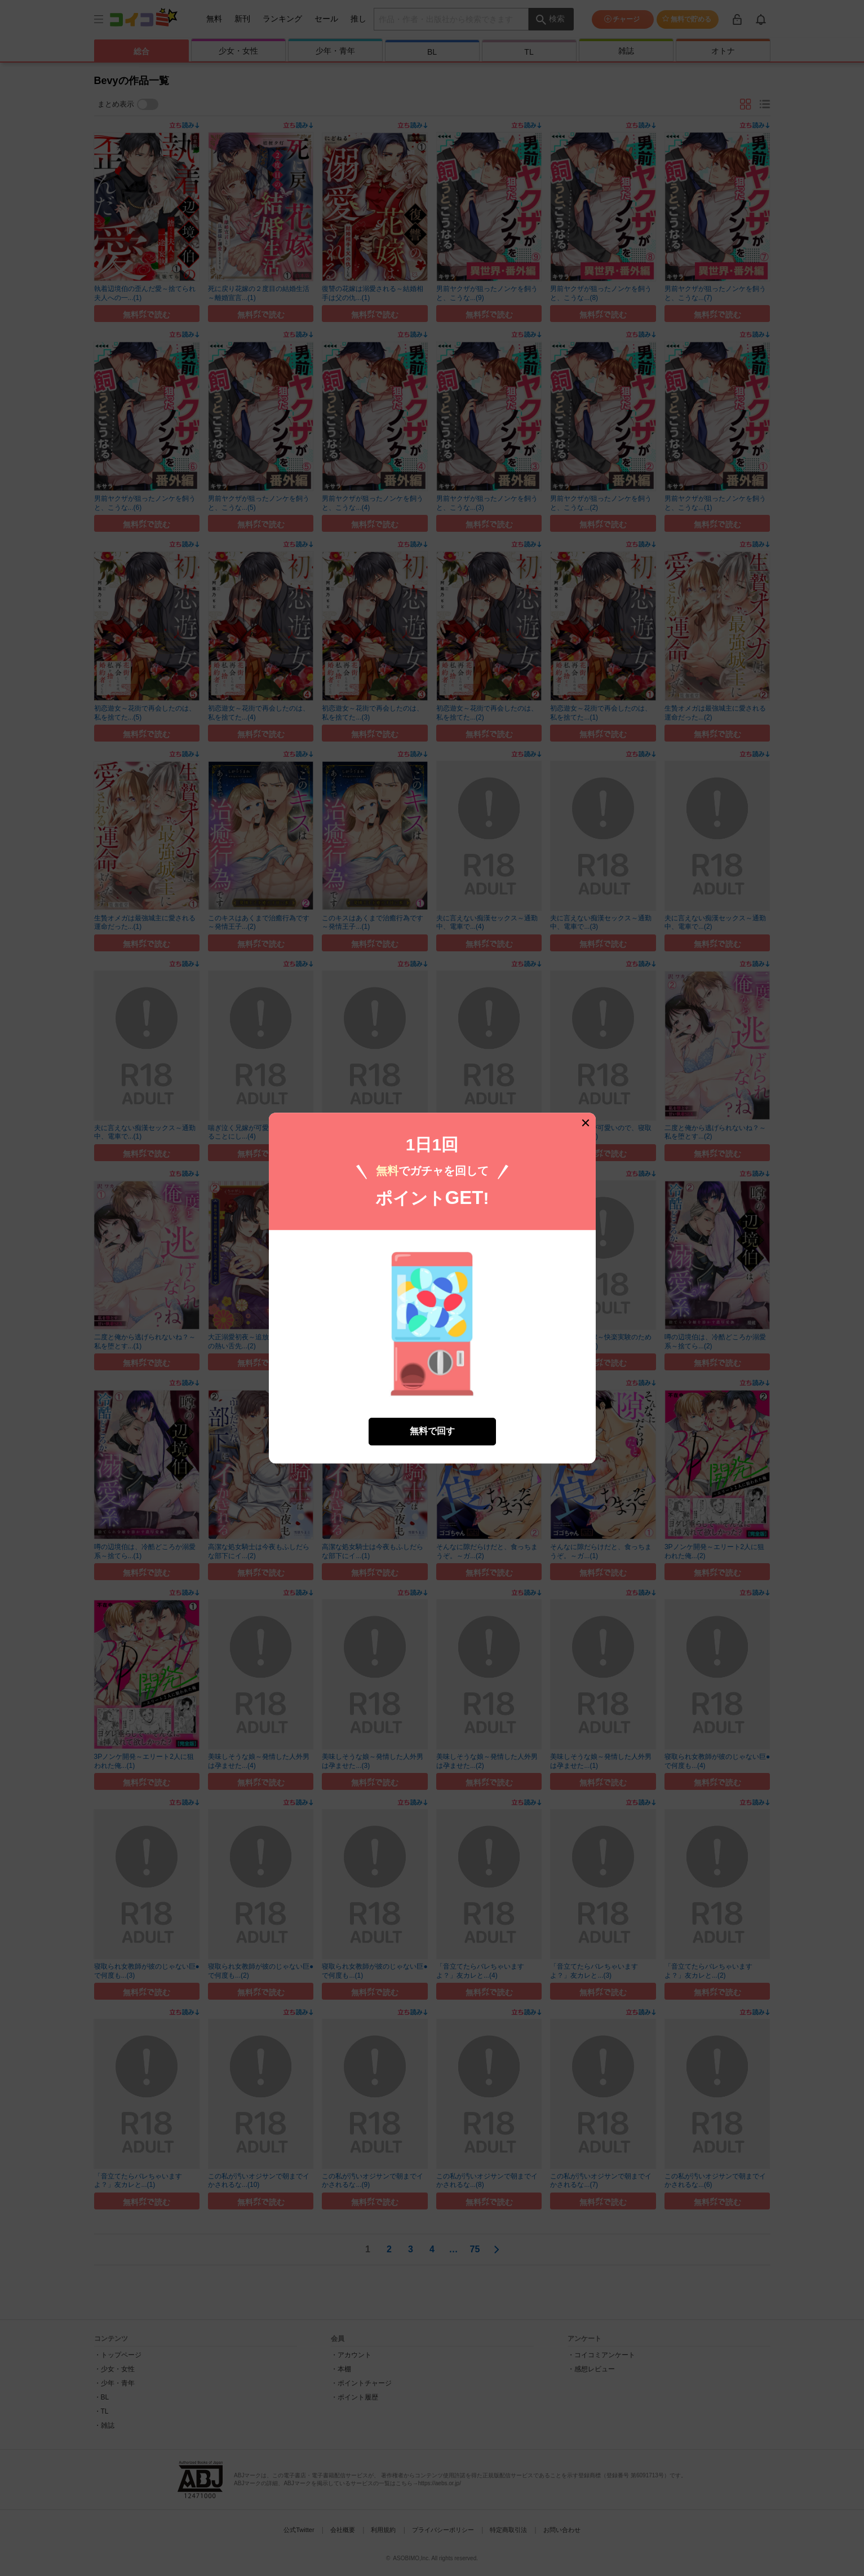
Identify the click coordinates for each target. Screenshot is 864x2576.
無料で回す (432, 1430)
